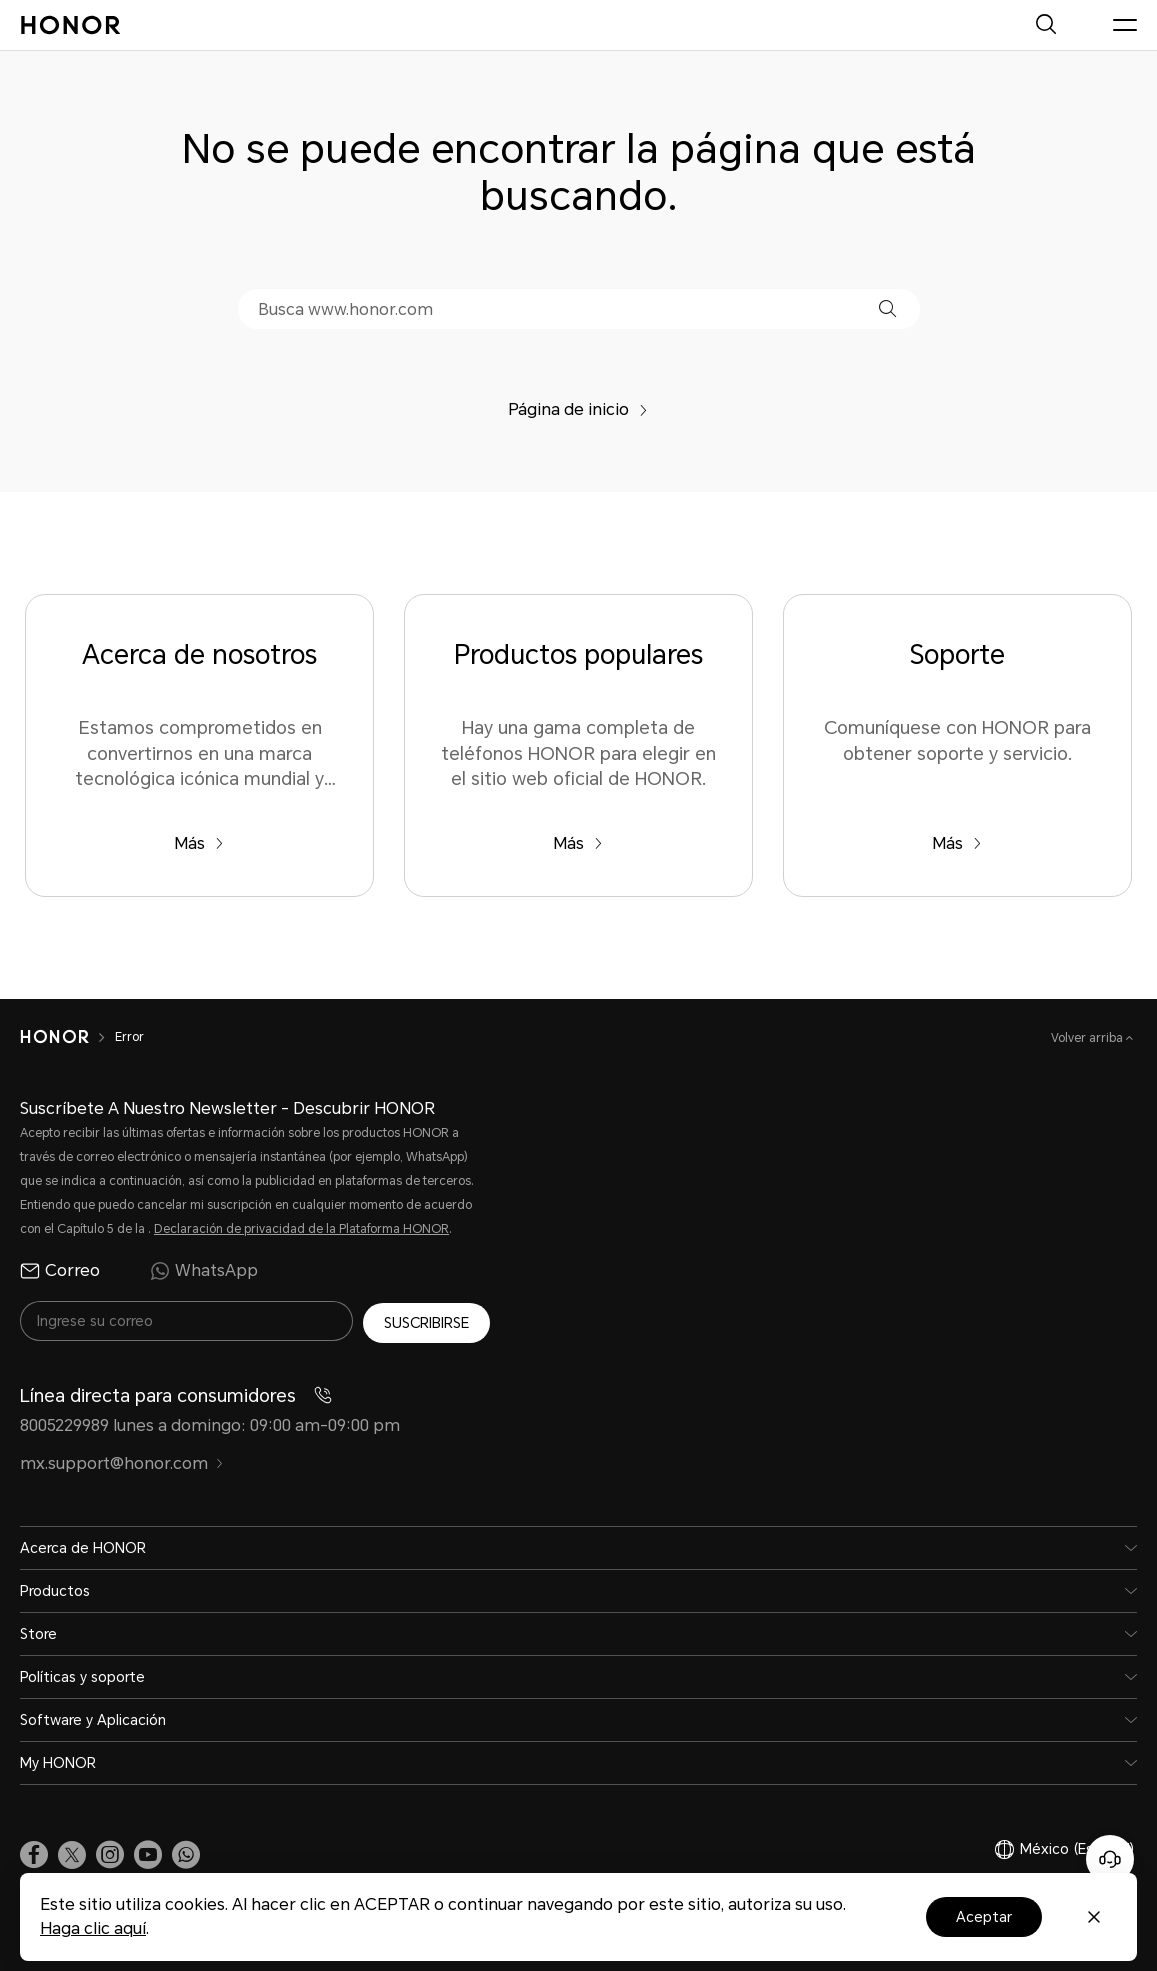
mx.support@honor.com (122, 1460)
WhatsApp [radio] (204, 1271)
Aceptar (984, 1917)
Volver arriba (1088, 1038)
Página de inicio (578, 409)
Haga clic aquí (93, 1928)
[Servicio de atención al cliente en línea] (1110, 1859)
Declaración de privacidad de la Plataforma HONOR (301, 1229)
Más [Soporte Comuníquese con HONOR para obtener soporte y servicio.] (957, 843)
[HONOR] (54, 1037)
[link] (34, 1851)
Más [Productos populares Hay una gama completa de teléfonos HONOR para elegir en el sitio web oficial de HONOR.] (578, 843)
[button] (887, 308)
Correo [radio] (60, 1271)
